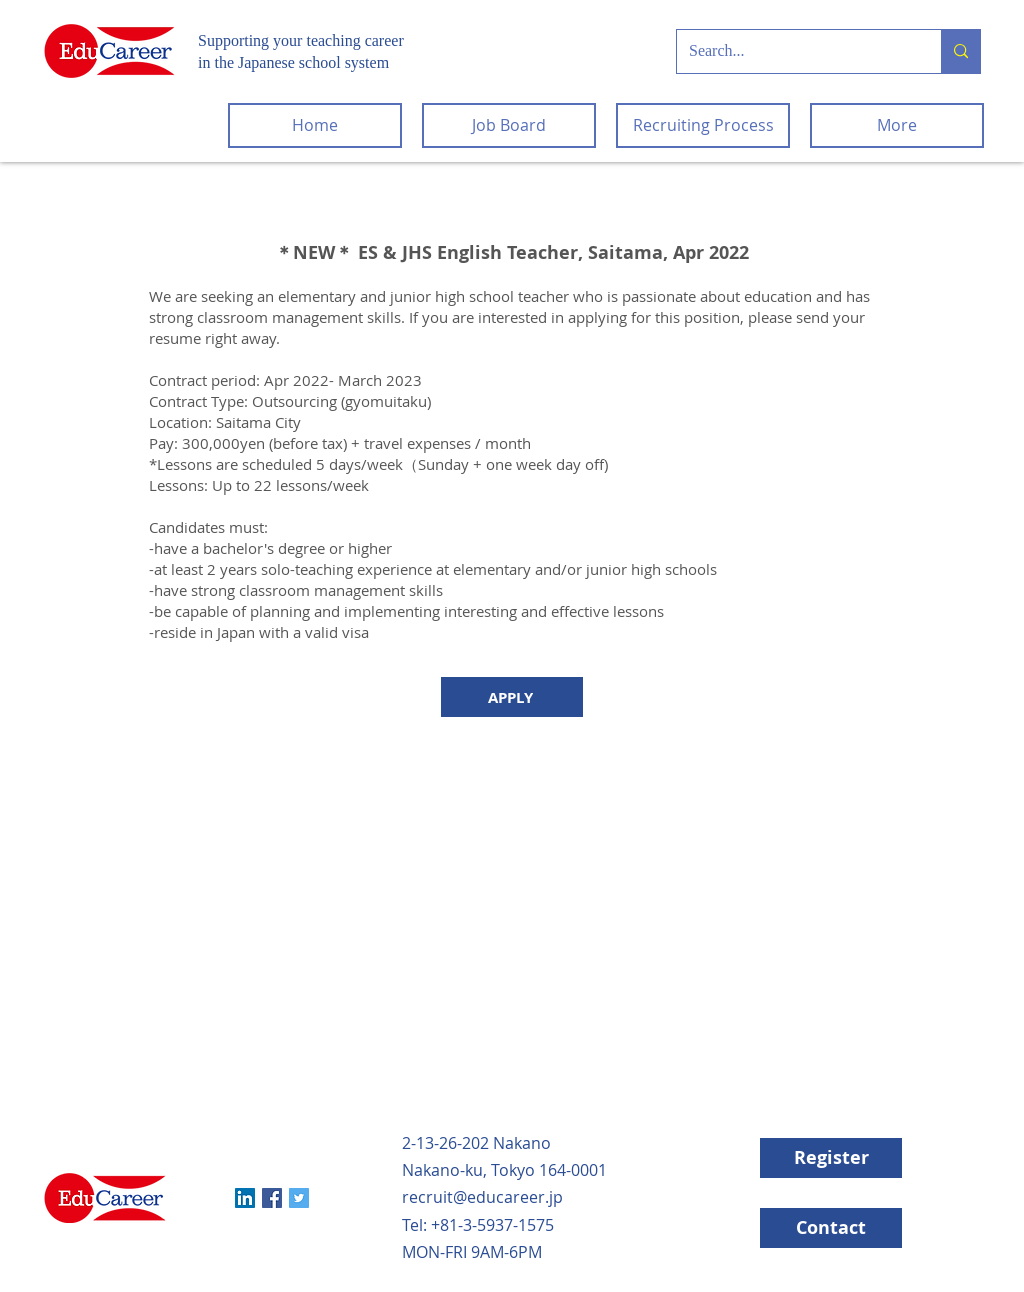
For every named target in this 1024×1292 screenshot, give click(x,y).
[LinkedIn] (245, 1198)
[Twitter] (299, 1198)
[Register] (831, 1158)
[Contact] (831, 1228)
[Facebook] (272, 1198)
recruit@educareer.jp (482, 1197)
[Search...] (794, 51)
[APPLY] (512, 697)
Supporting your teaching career (301, 40)
